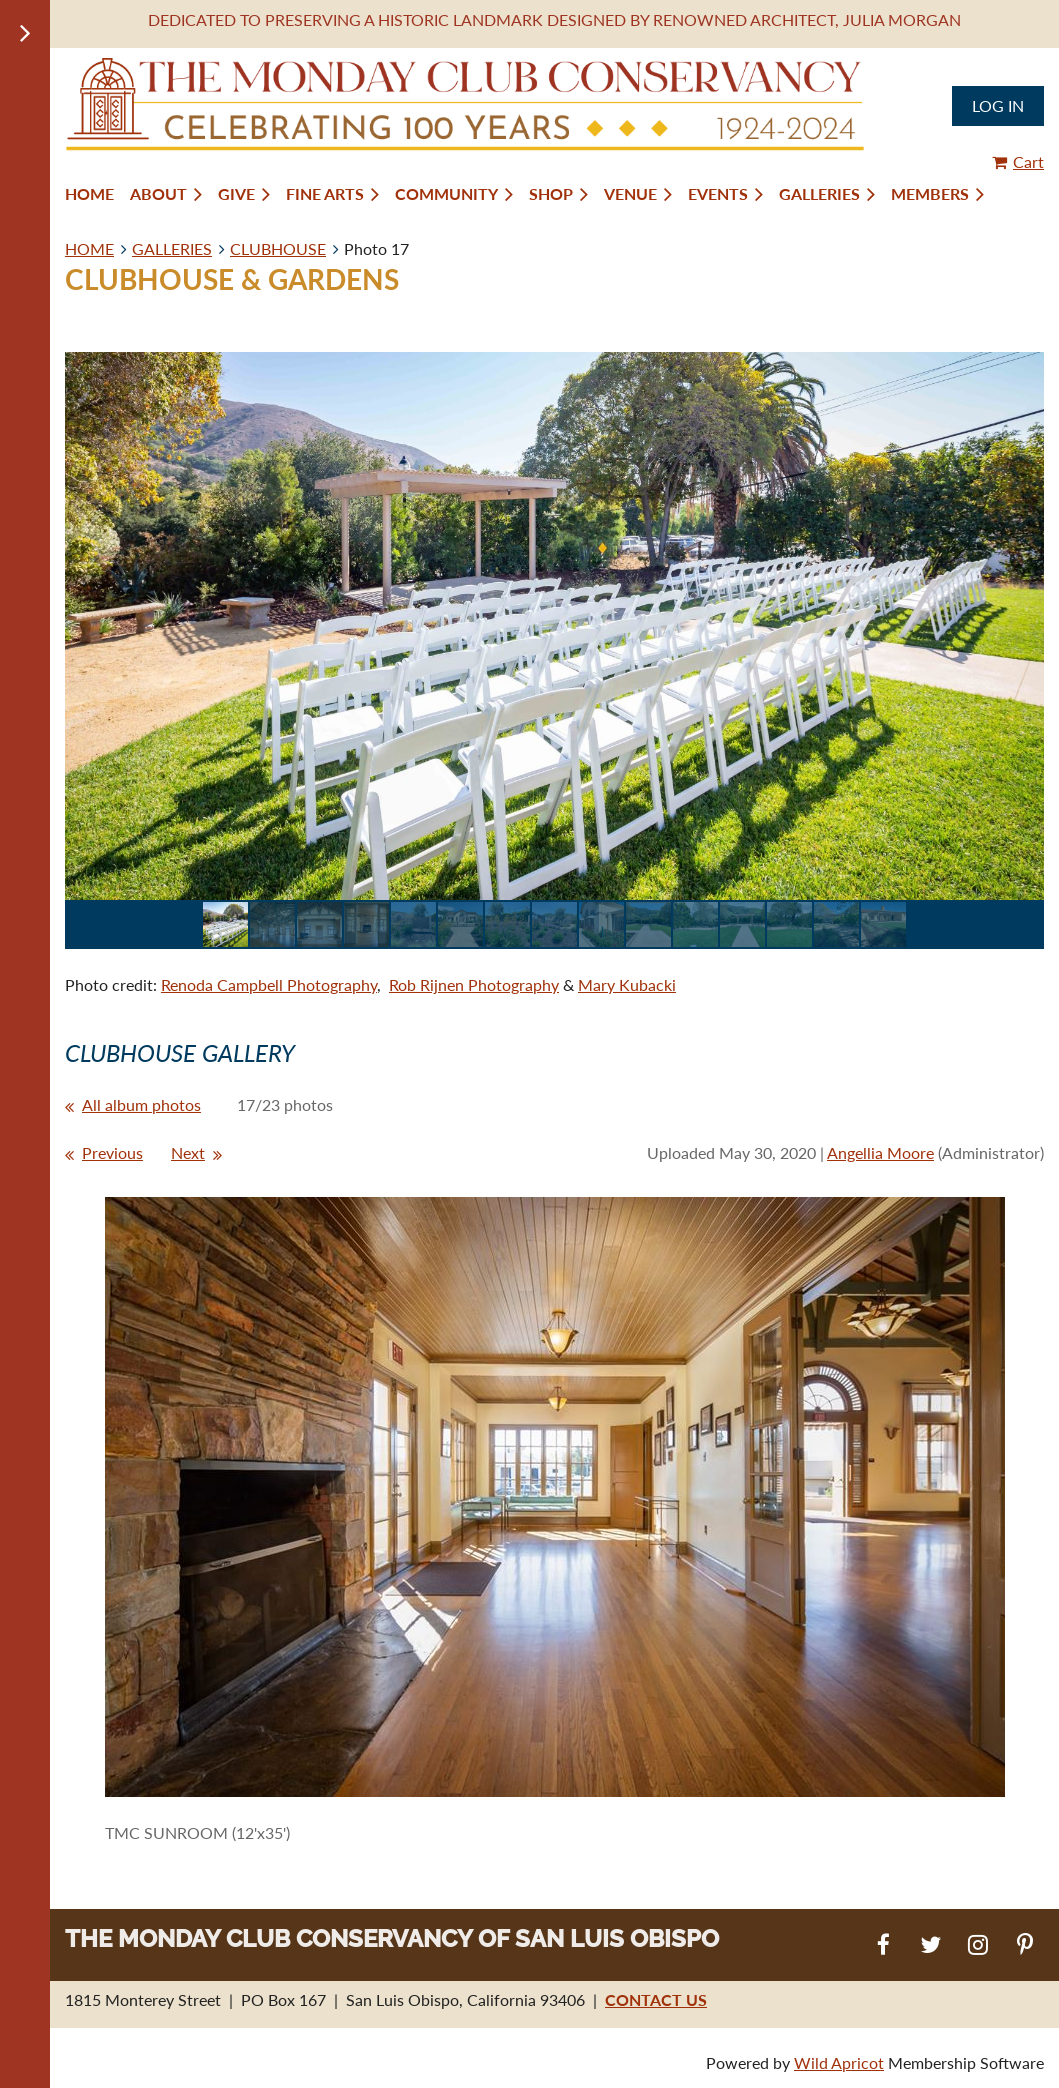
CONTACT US (656, 1999)
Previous (112, 1152)
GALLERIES (172, 248)
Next (188, 1152)
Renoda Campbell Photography (269, 984)
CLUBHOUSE (278, 248)
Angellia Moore (880, 1152)
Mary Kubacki (627, 984)
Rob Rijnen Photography (474, 984)
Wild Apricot (839, 2062)
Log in (998, 105)
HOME (89, 248)
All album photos (141, 1104)
